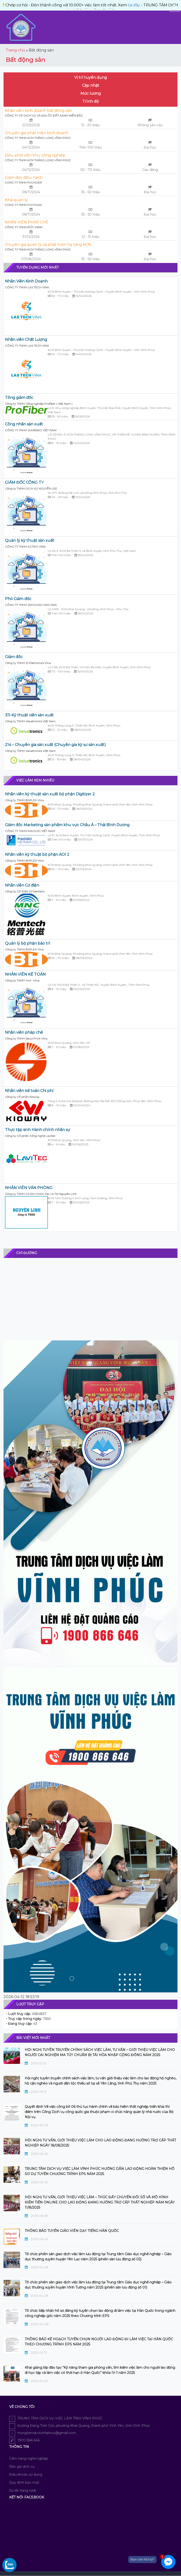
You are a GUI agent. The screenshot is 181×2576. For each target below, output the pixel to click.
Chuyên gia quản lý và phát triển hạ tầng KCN (48, 244)
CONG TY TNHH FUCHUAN (23, 182)
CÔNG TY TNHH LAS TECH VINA (27, 287)
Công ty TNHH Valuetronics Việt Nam (30, 721)
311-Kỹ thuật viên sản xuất (29, 715)
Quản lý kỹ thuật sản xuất (29, 540)
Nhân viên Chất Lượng (26, 339)
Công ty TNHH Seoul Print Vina (26, 1038)
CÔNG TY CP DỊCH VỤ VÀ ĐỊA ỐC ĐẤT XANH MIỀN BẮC (44, 115)
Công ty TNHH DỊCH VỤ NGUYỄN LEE (31, 488)
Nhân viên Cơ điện (22, 885)
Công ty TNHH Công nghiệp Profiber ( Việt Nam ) (38, 403)
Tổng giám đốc (19, 397)
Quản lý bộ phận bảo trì (27, 943)
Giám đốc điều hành (24, 177)
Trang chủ (15, 50)
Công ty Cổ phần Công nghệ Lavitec (30, 1136)
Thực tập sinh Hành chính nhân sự (37, 1129)
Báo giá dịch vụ (22, 2466)
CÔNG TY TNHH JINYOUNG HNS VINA (31, 605)
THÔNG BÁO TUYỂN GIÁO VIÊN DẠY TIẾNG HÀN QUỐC (72, 2231)
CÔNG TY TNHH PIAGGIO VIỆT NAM (30, 831)
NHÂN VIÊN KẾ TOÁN (25, 974)
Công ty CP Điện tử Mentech (25, 891)
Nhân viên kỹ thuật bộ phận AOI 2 (37, 854)
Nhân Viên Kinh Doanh (26, 281)
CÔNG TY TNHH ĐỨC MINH (23, 227)
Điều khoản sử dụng (25, 2474)
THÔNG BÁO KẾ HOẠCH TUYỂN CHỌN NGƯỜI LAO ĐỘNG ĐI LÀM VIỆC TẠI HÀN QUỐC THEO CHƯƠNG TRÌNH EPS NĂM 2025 (99, 2341)
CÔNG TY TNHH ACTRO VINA (25, 546)
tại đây (72, 5)
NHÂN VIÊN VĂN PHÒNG (29, 1188)
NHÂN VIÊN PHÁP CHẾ (26, 222)
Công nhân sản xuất (24, 424)
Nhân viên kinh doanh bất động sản (38, 110)
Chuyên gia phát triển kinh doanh (36, 133)
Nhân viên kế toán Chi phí (29, 1090)
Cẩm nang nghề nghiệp (28, 2458)
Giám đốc (14, 657)
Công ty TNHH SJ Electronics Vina (28, 663)
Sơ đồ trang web (22, 2490)
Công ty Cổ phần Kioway (22, 1097)
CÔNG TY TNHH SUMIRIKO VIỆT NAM (30, 430)
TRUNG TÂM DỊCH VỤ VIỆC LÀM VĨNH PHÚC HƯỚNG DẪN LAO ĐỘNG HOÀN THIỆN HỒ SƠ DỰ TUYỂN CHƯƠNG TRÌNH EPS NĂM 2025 (99, 2171)
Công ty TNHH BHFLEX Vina (24, 800)
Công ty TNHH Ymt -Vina (22, 980)
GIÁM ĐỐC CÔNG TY (24, 482)
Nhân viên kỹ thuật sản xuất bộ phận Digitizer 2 (50, 794)
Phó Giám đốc (18, 599)
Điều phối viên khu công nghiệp (35, 155)
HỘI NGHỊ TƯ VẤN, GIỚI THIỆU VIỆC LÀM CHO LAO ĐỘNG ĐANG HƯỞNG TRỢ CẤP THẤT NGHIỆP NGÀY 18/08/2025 (100, 2143)
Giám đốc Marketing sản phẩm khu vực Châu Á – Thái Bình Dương (67, 825)
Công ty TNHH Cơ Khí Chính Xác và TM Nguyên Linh (41, 1194)
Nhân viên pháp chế (24, 1032)
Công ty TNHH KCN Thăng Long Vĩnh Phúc (38, 138)
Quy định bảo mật (24, 2482)
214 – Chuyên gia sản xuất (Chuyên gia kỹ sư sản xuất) (55, 744)
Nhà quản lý (16, 200)
